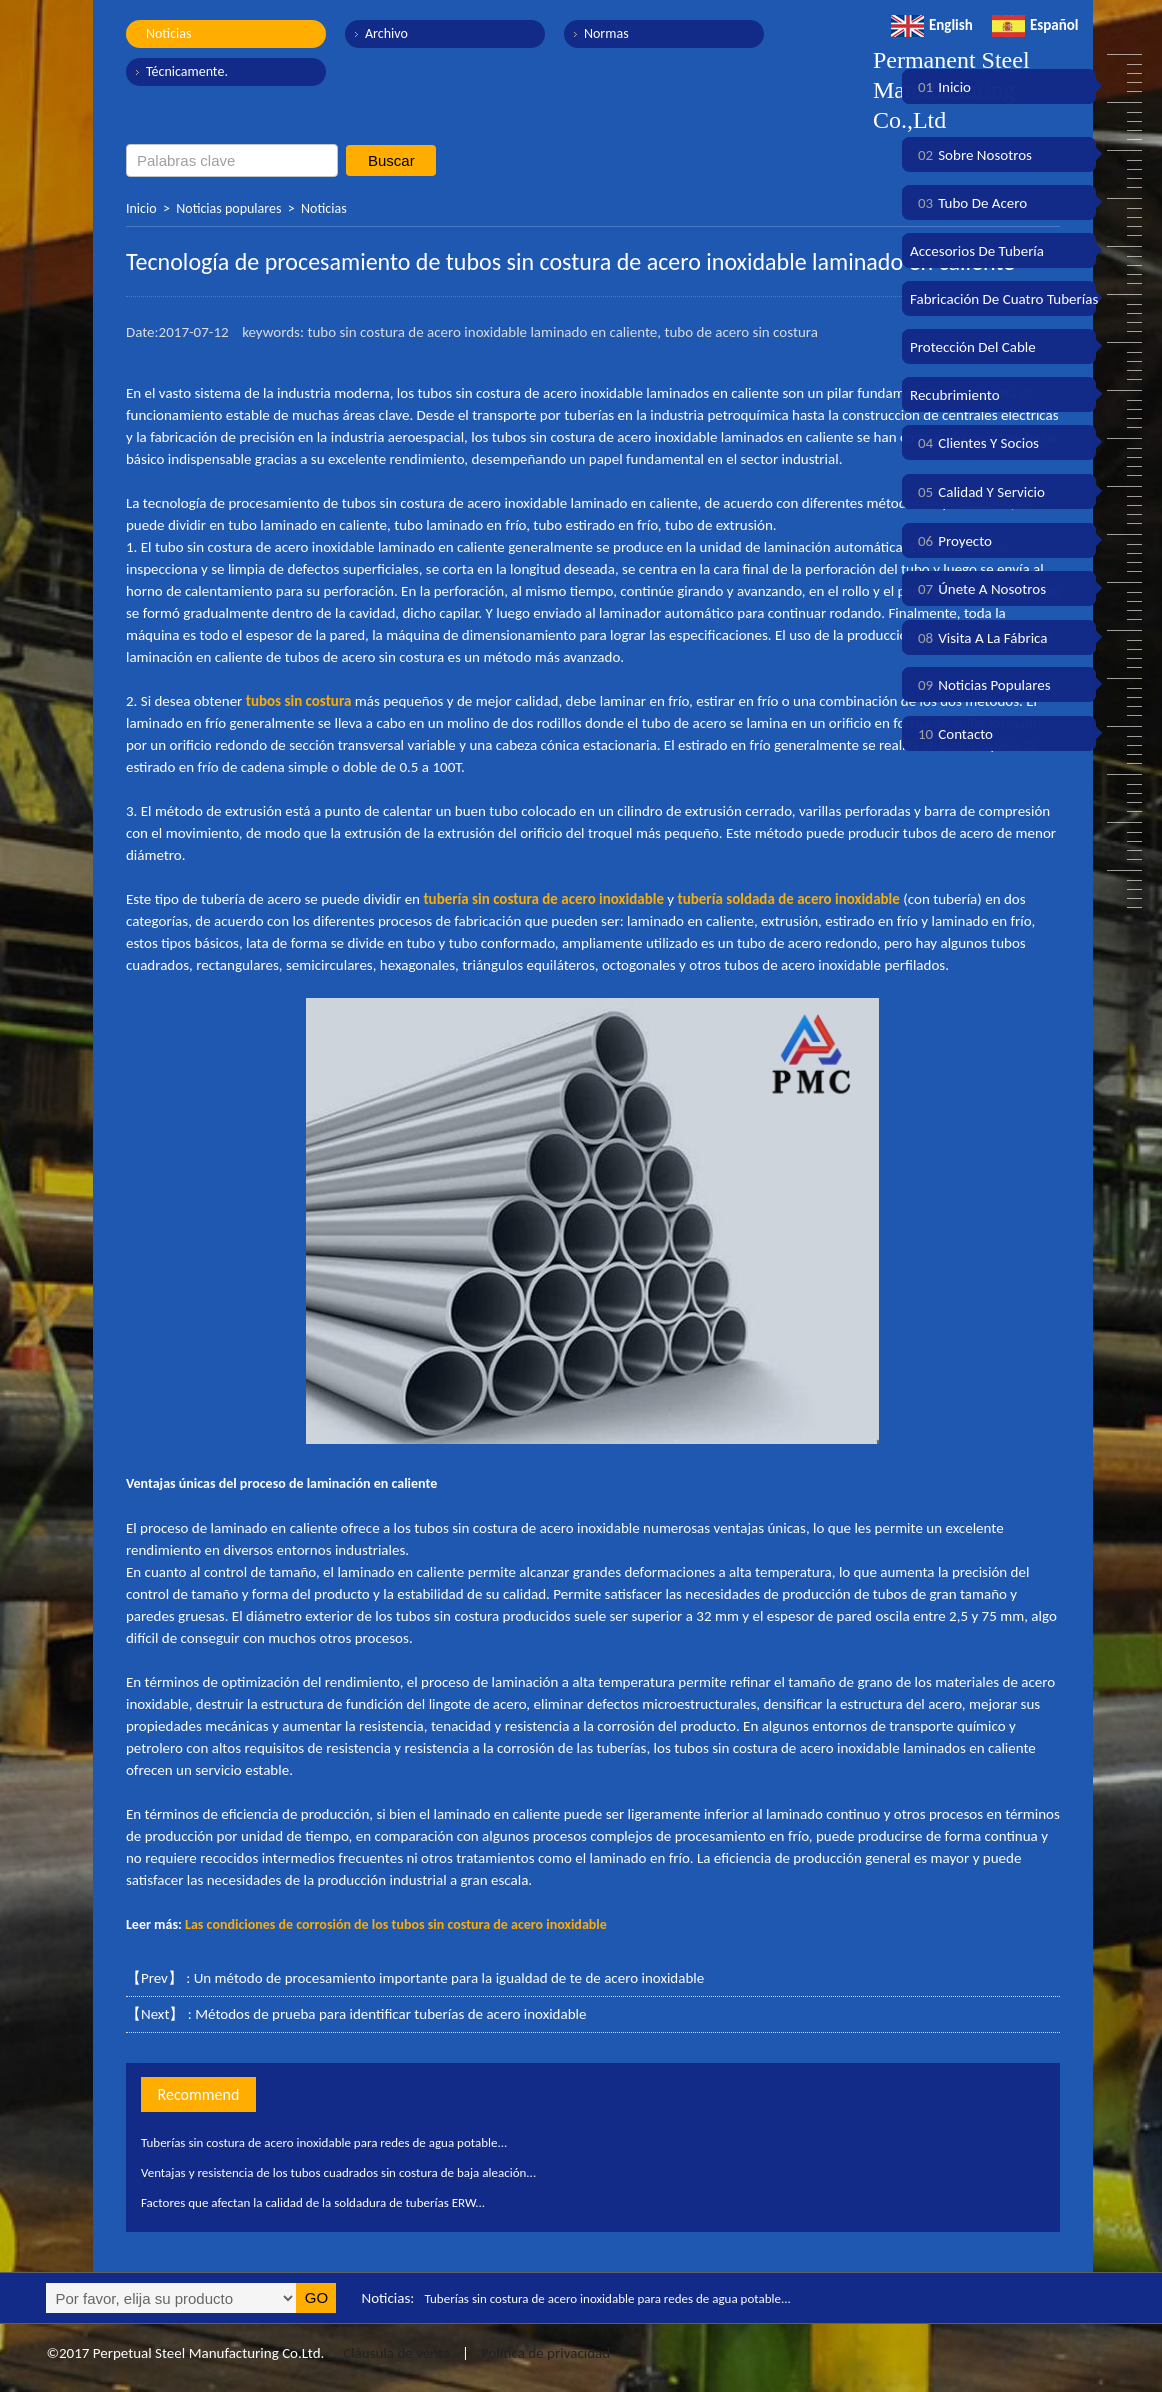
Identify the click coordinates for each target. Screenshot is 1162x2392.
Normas (566, 33)
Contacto (951, 734)
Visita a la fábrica (978, 638)
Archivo (366, 33)
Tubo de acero (968, 203)
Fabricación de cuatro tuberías (1004, 299)
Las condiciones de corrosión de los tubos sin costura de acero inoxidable (396, 1924)
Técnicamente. (187, 71)
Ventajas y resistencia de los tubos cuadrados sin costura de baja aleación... (369, 2172)
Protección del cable (973, 347)
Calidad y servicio (977, 492)
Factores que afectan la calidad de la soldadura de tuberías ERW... (339, 2202)
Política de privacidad (545, 2353)
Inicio (141, 208)
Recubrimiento (955, 395)
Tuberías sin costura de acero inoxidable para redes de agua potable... (352, 2142)
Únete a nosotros (978, 589)
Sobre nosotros (971, 155)
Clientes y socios (974, 443)
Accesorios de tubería (977, 251)
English (932, 25)
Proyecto (951, 541)
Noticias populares (228, 208)
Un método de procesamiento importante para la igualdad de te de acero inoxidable (449, 1978)
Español (1035, 25)
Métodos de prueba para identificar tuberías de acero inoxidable (390, 2014)
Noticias (169, 33)
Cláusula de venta (395, 2353)
